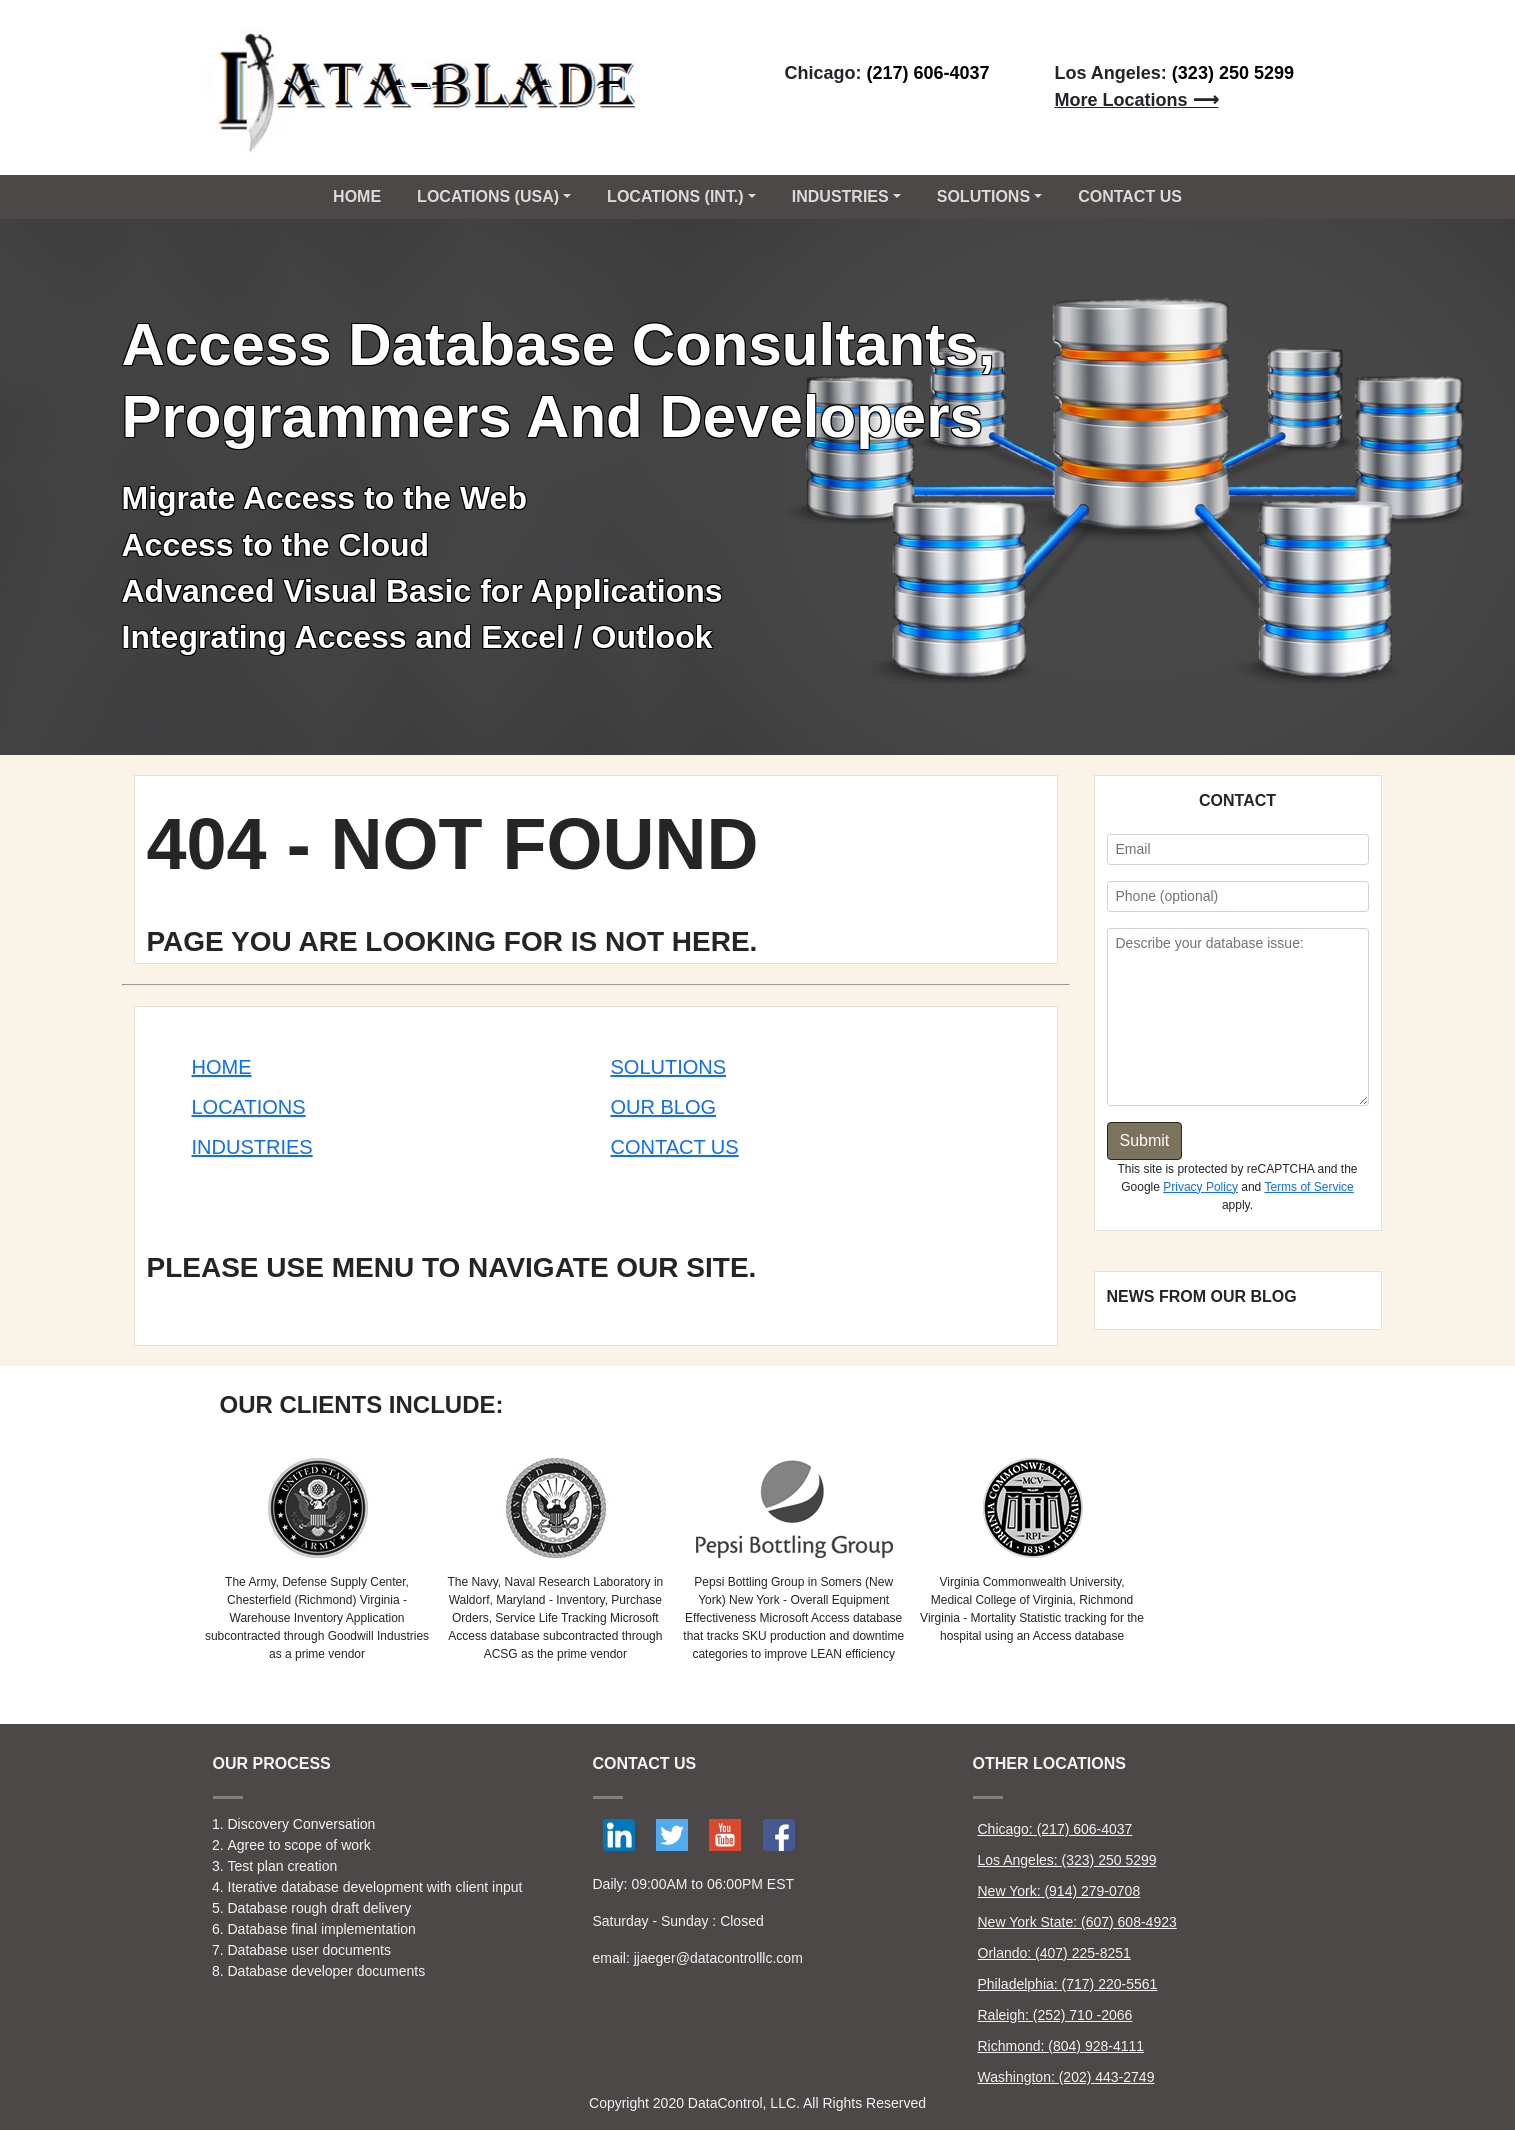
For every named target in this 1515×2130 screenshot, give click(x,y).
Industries (252, 1147)
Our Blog (664, 1107)
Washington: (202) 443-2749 (1066, 2077)
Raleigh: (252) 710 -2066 (1055, 2015)
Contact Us (675, 1147)
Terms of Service (1308, 1187)
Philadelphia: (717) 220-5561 (1068, 1984)
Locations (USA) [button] (488, 196)
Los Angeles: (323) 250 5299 (1067, 1860)
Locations (249, 1107)
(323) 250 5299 (1233, 73)
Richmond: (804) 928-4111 (1061, 2046)
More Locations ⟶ (1137, 100)
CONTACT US (1130, 196)
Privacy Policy (1200, 1187)
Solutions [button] (983, 196)
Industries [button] (840, 196)
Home (357, 196)
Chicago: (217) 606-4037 (1055, 1829)
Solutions (669, 1067)
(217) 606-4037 (928, 73)
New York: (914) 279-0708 (1059, 1891)
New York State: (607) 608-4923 (1077, 1922)
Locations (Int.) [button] (675, 196)
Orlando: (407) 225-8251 (1054, 1953)
